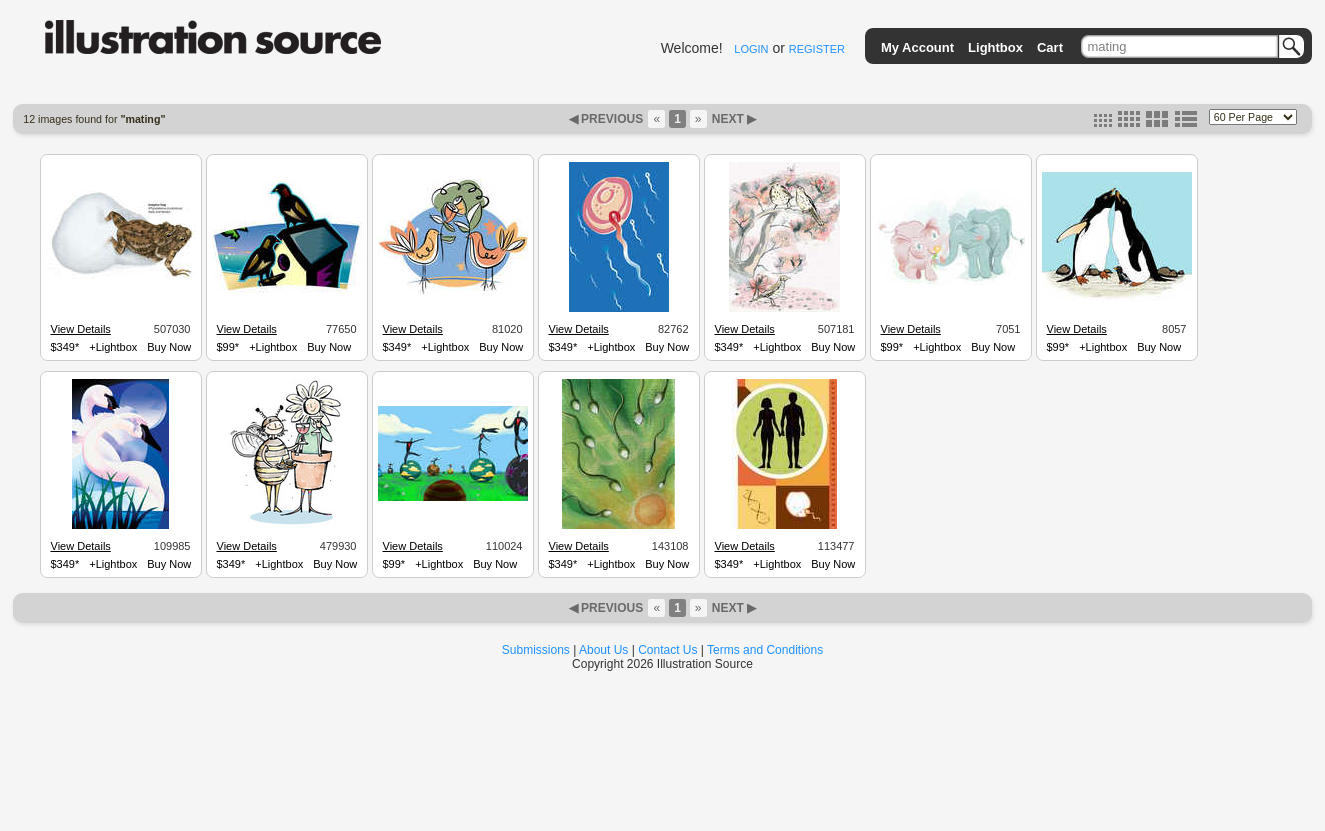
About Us (603, 650)
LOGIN (751, 49)
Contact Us (667, 650)
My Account (917, 47)
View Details (81, 329)
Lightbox (995, 47)
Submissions (536, 650)
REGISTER (817, 49)
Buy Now (169, 347)
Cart (1050, 47)
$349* (65, 347)
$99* (228, 347)
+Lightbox (113, 347)
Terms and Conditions (765, 650)
